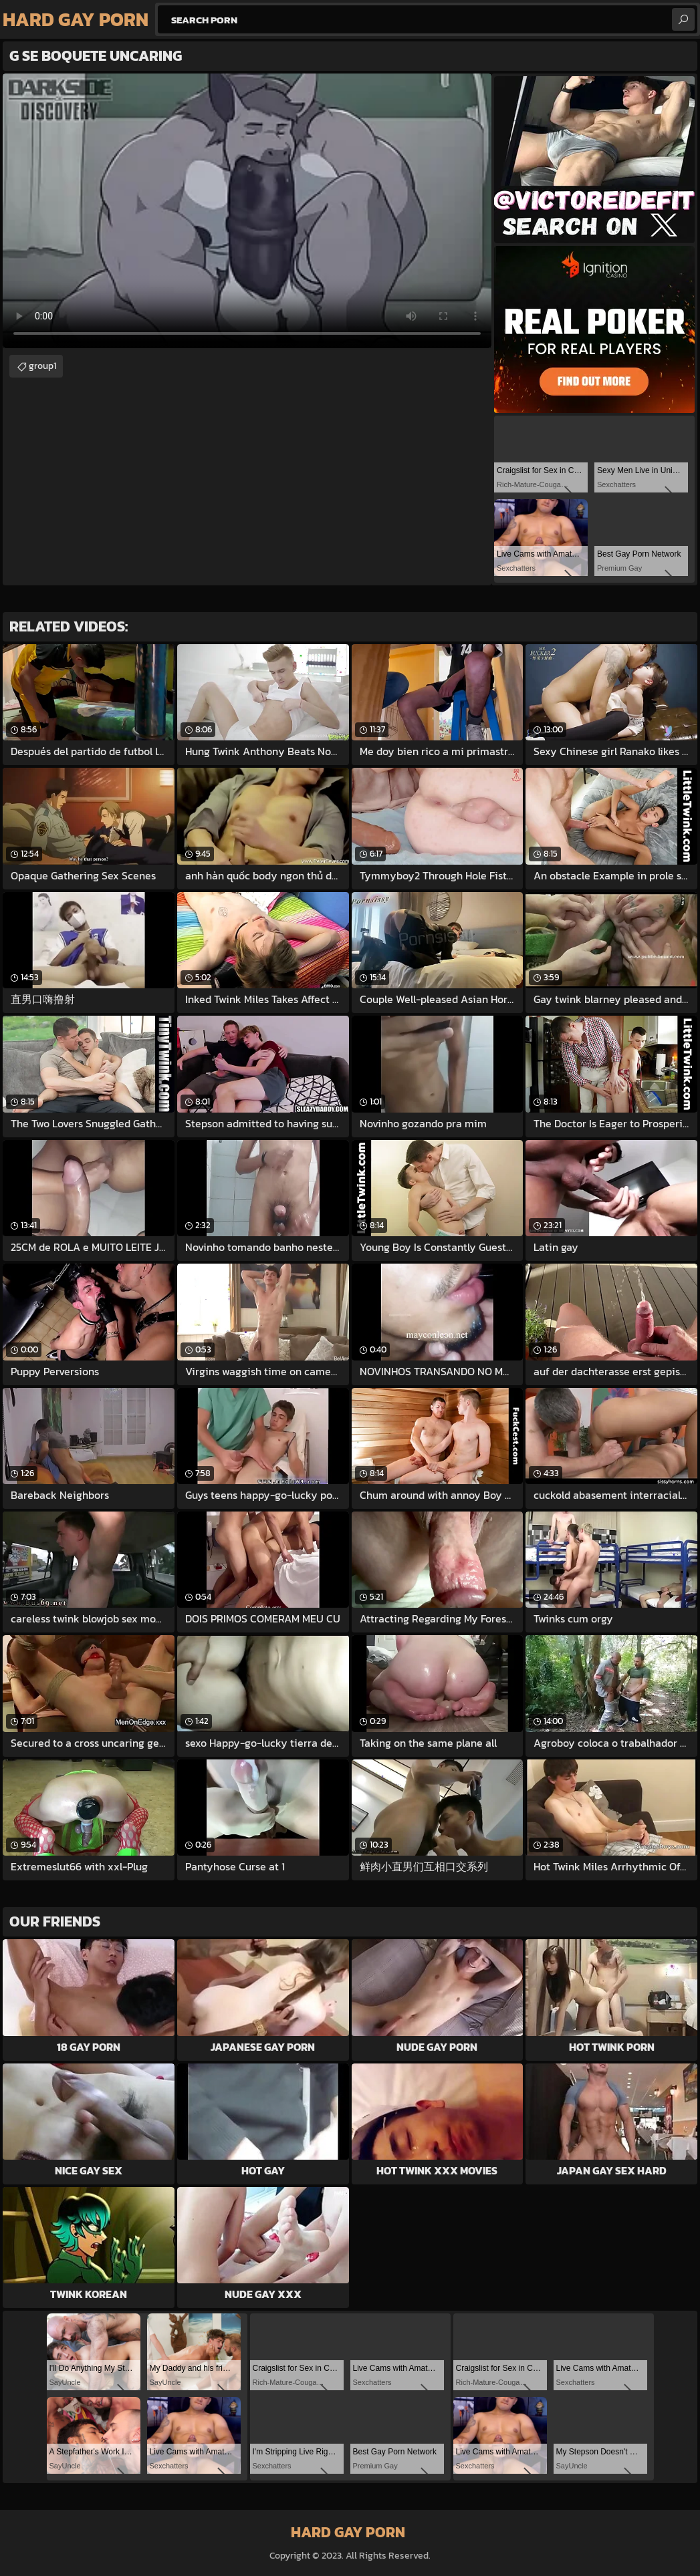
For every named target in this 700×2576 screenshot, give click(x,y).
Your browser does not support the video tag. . (247, 211)
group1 (42, 366)
